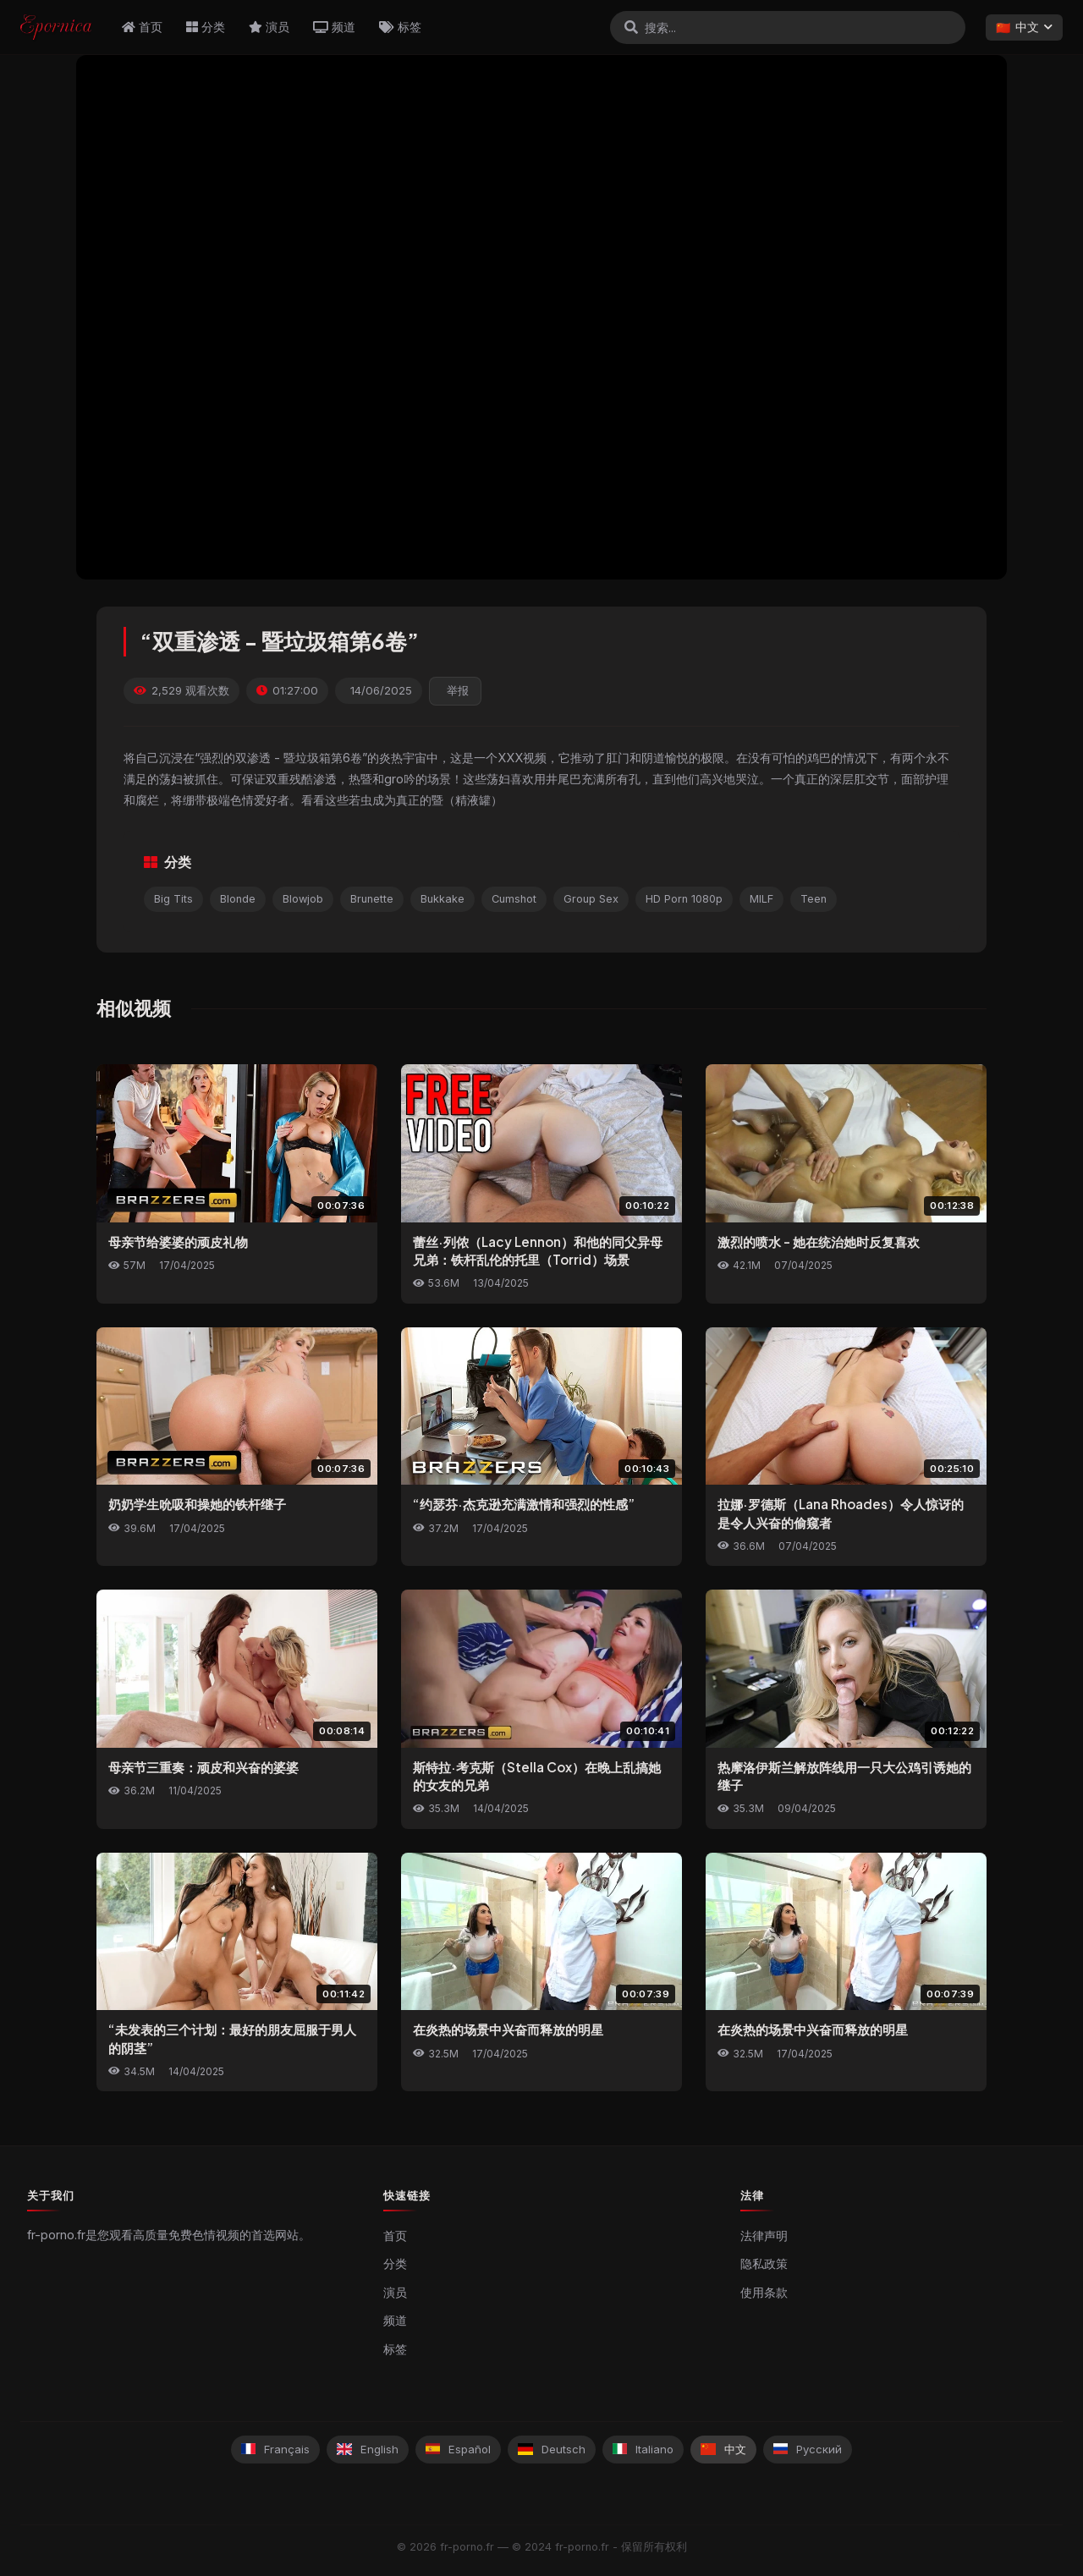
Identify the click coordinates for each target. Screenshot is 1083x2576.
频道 (334, 26)
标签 (400, 26)
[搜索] (631, 27)
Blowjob (303, 899)
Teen (813, 899)
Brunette (371, 899)
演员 (269, 26)
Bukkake (443, 899)
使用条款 (764, 2292)
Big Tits (173, 899)
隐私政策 (764, 2264)
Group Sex (590, 899)
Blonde (238, 899)
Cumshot (514, 899)
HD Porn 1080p (684, 899)
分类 (205, 26)
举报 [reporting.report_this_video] (458, 690)
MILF (761, 899)
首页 (142, 26)
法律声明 (764, 2236)
